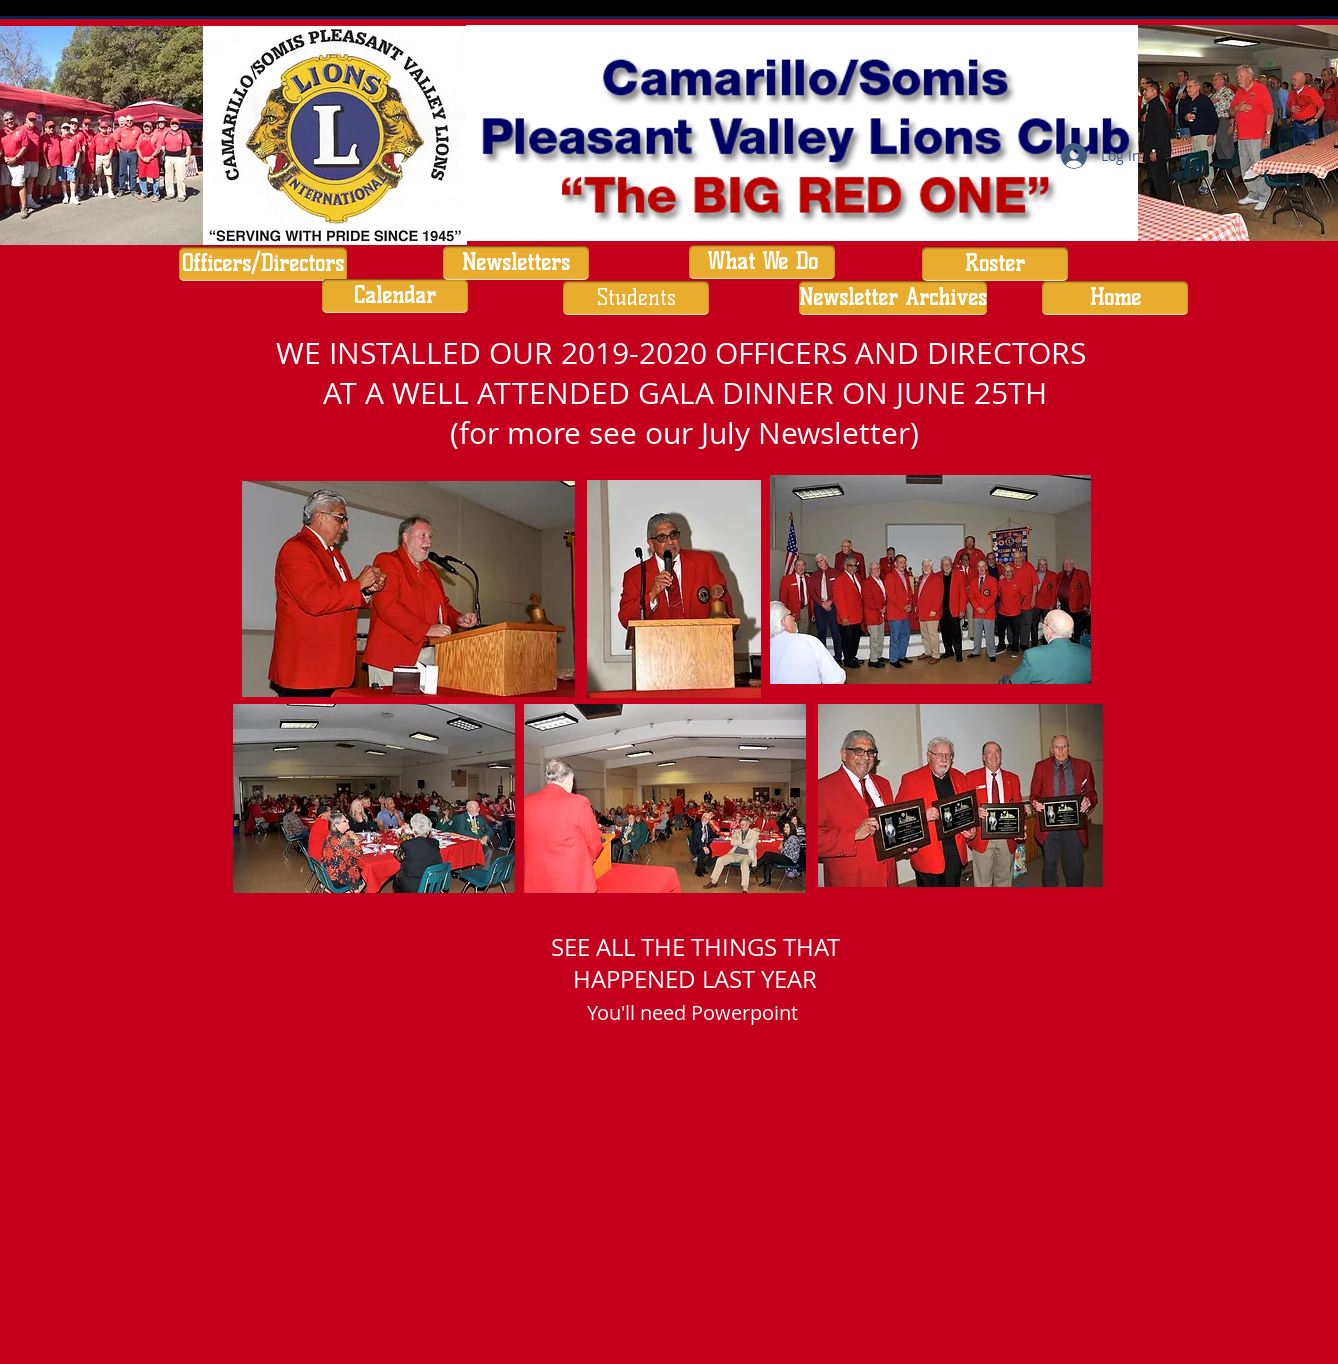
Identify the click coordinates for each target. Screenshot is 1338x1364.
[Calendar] (395, 296)
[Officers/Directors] (263, 264)
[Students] (636, 298)
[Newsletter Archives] (893, 298)
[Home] (1115, 298)
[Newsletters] (516, 263)
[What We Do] (762, 262)
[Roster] (995, 264)
